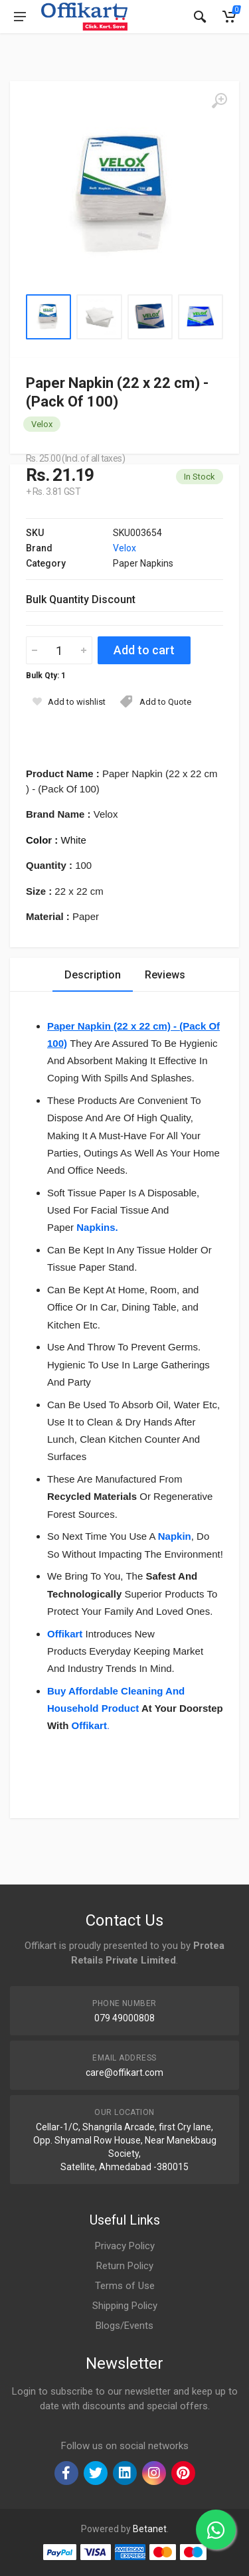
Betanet (150, 2529)
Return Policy (124, 2266)
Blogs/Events (124, 2326)
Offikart (89, 1725)
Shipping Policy (124, 2306)
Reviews (165, 974)
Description (92, 974)
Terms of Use (125, 2286)
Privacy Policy (125, 2246)
